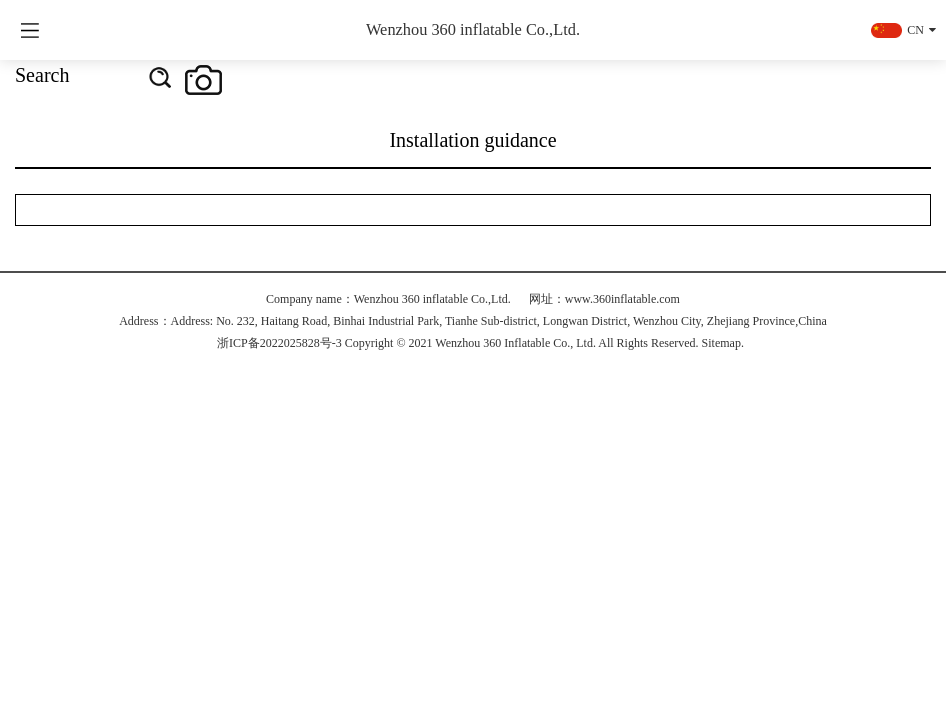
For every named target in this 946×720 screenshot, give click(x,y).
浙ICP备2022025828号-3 (279, 343)
